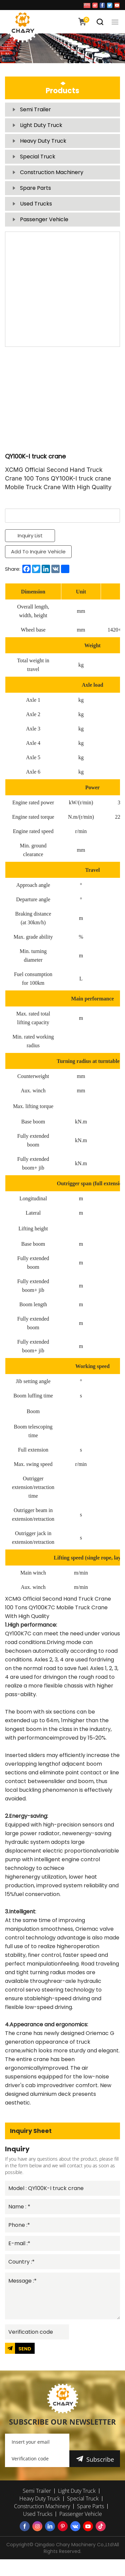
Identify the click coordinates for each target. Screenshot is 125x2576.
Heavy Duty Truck (43, 141)
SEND (24, 2348)
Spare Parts (35, 188)
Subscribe (100, 2459)
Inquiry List (30, 535)
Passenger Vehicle (44, 219)
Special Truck (37, 156)
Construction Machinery (51, 172)
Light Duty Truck (41, 125)
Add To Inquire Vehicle (38, 551)
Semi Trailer (35, 109)
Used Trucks (36, 204)
